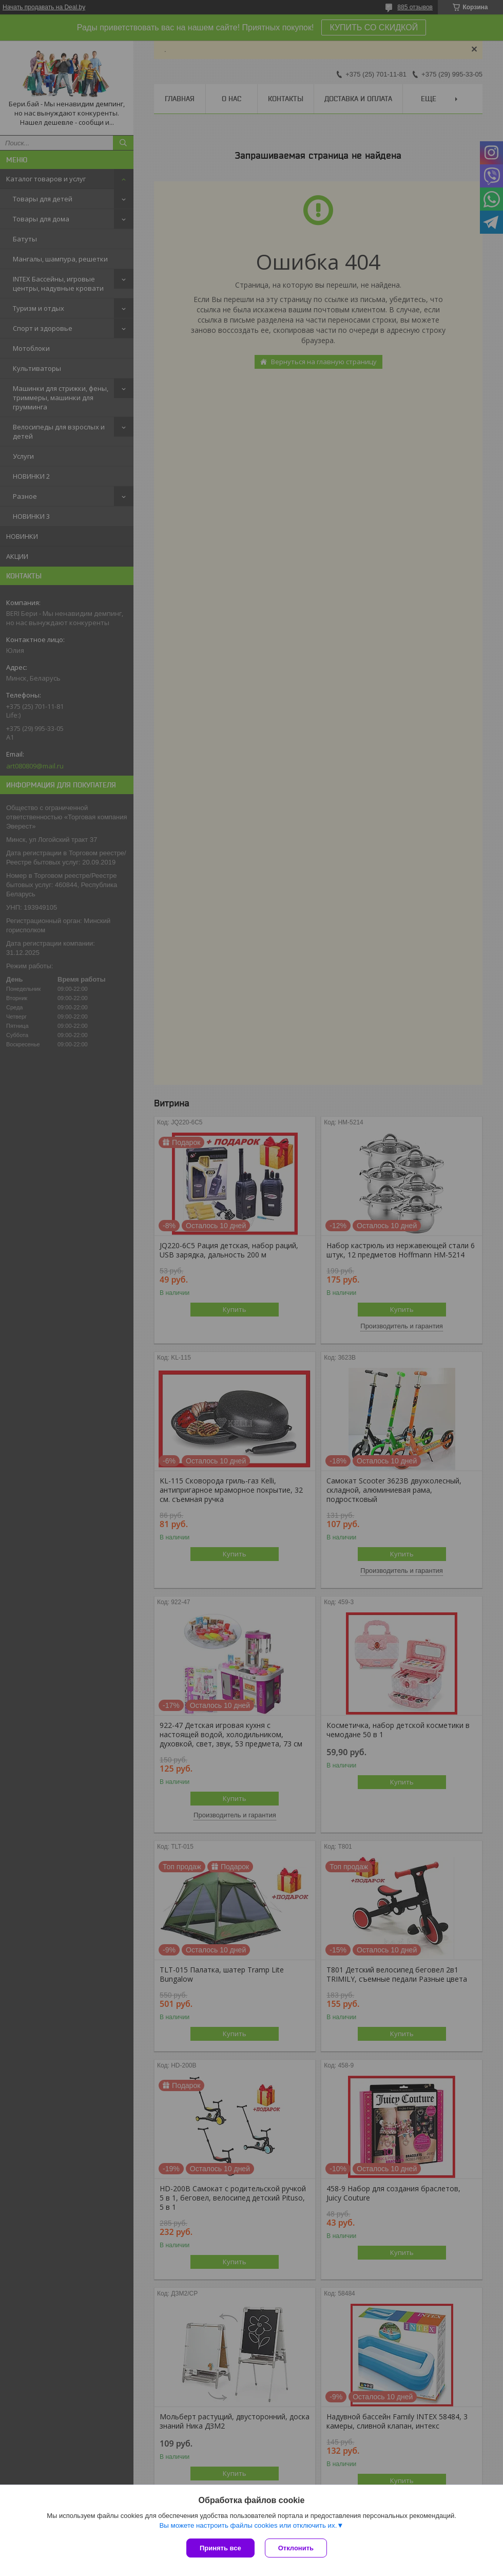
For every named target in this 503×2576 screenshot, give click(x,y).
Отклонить (296, 2548)
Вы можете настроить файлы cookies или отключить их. (248, 2525)
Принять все (220, 2548)
